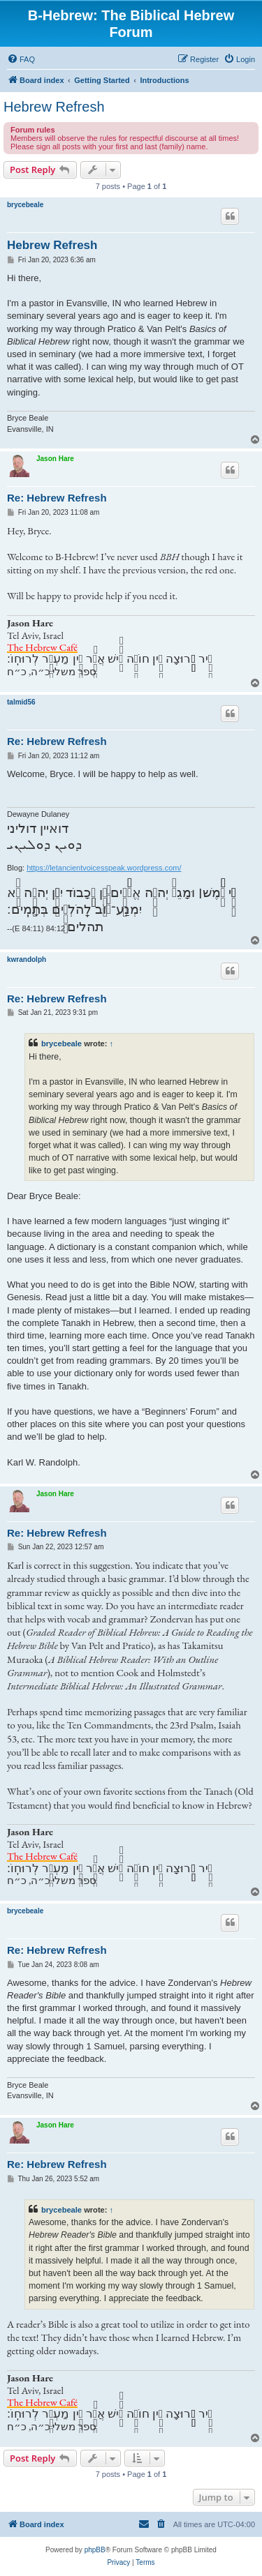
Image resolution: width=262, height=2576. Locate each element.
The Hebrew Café (42, 647)
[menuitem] (21, 59)
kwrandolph (26, 959)
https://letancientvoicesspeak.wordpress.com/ (104, 868)
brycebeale (25, 205)
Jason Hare (55, 458)
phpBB (95, 2550)
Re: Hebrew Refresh (57, 498)
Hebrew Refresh (54, 106)
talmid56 (21, 702)
